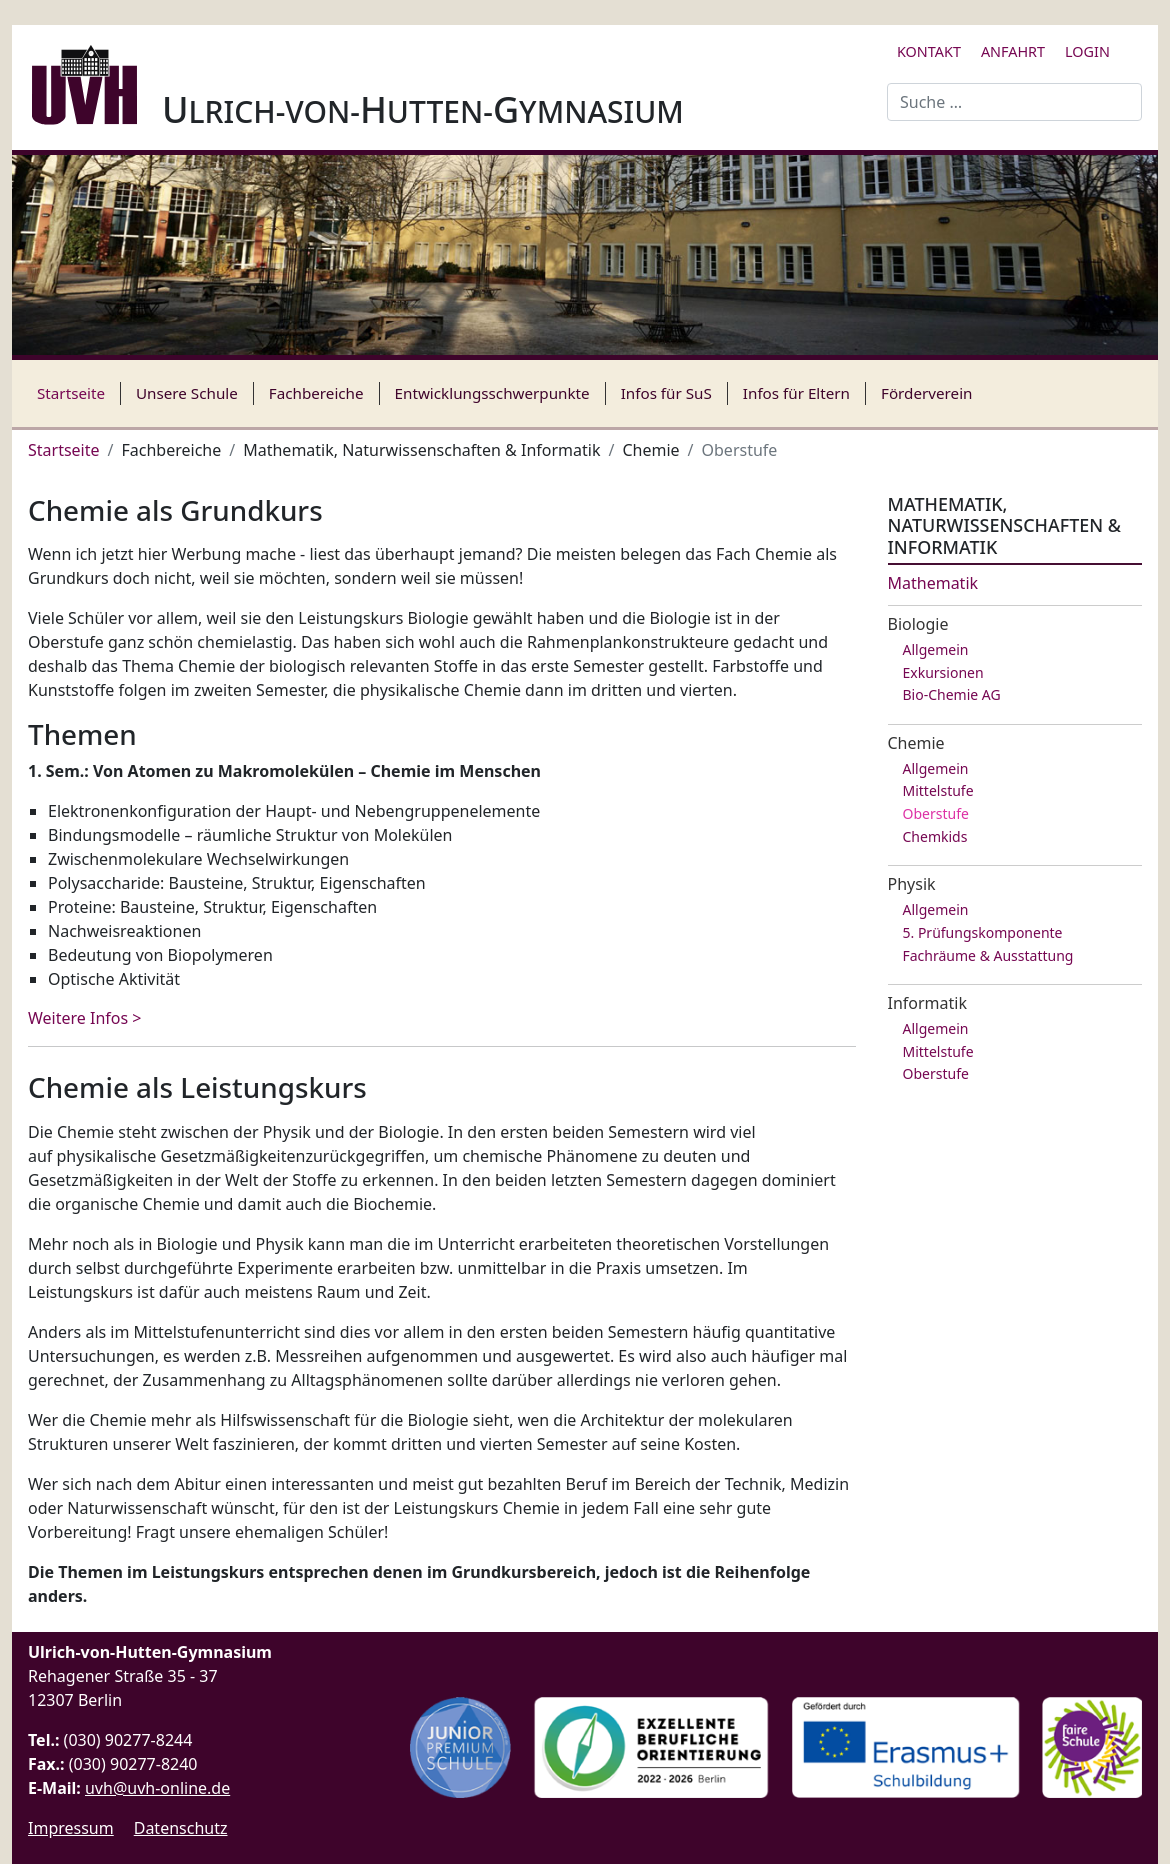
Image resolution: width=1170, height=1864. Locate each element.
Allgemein (936, 649)
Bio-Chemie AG (952, 694)
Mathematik (933, 583)
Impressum (71, 1828)
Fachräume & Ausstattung (988, 955)
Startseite (71, 393)
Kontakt (929, 51)
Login (1087, 51)
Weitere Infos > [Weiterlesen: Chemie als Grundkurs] (84, 1018)
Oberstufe (936, 813)
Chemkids (935, 836)
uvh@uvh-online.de (157, 1788)
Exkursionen (943, 672)
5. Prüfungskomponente (983, 932)
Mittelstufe (938, 790)
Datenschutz (181, 1828)
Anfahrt (1013, 51)
